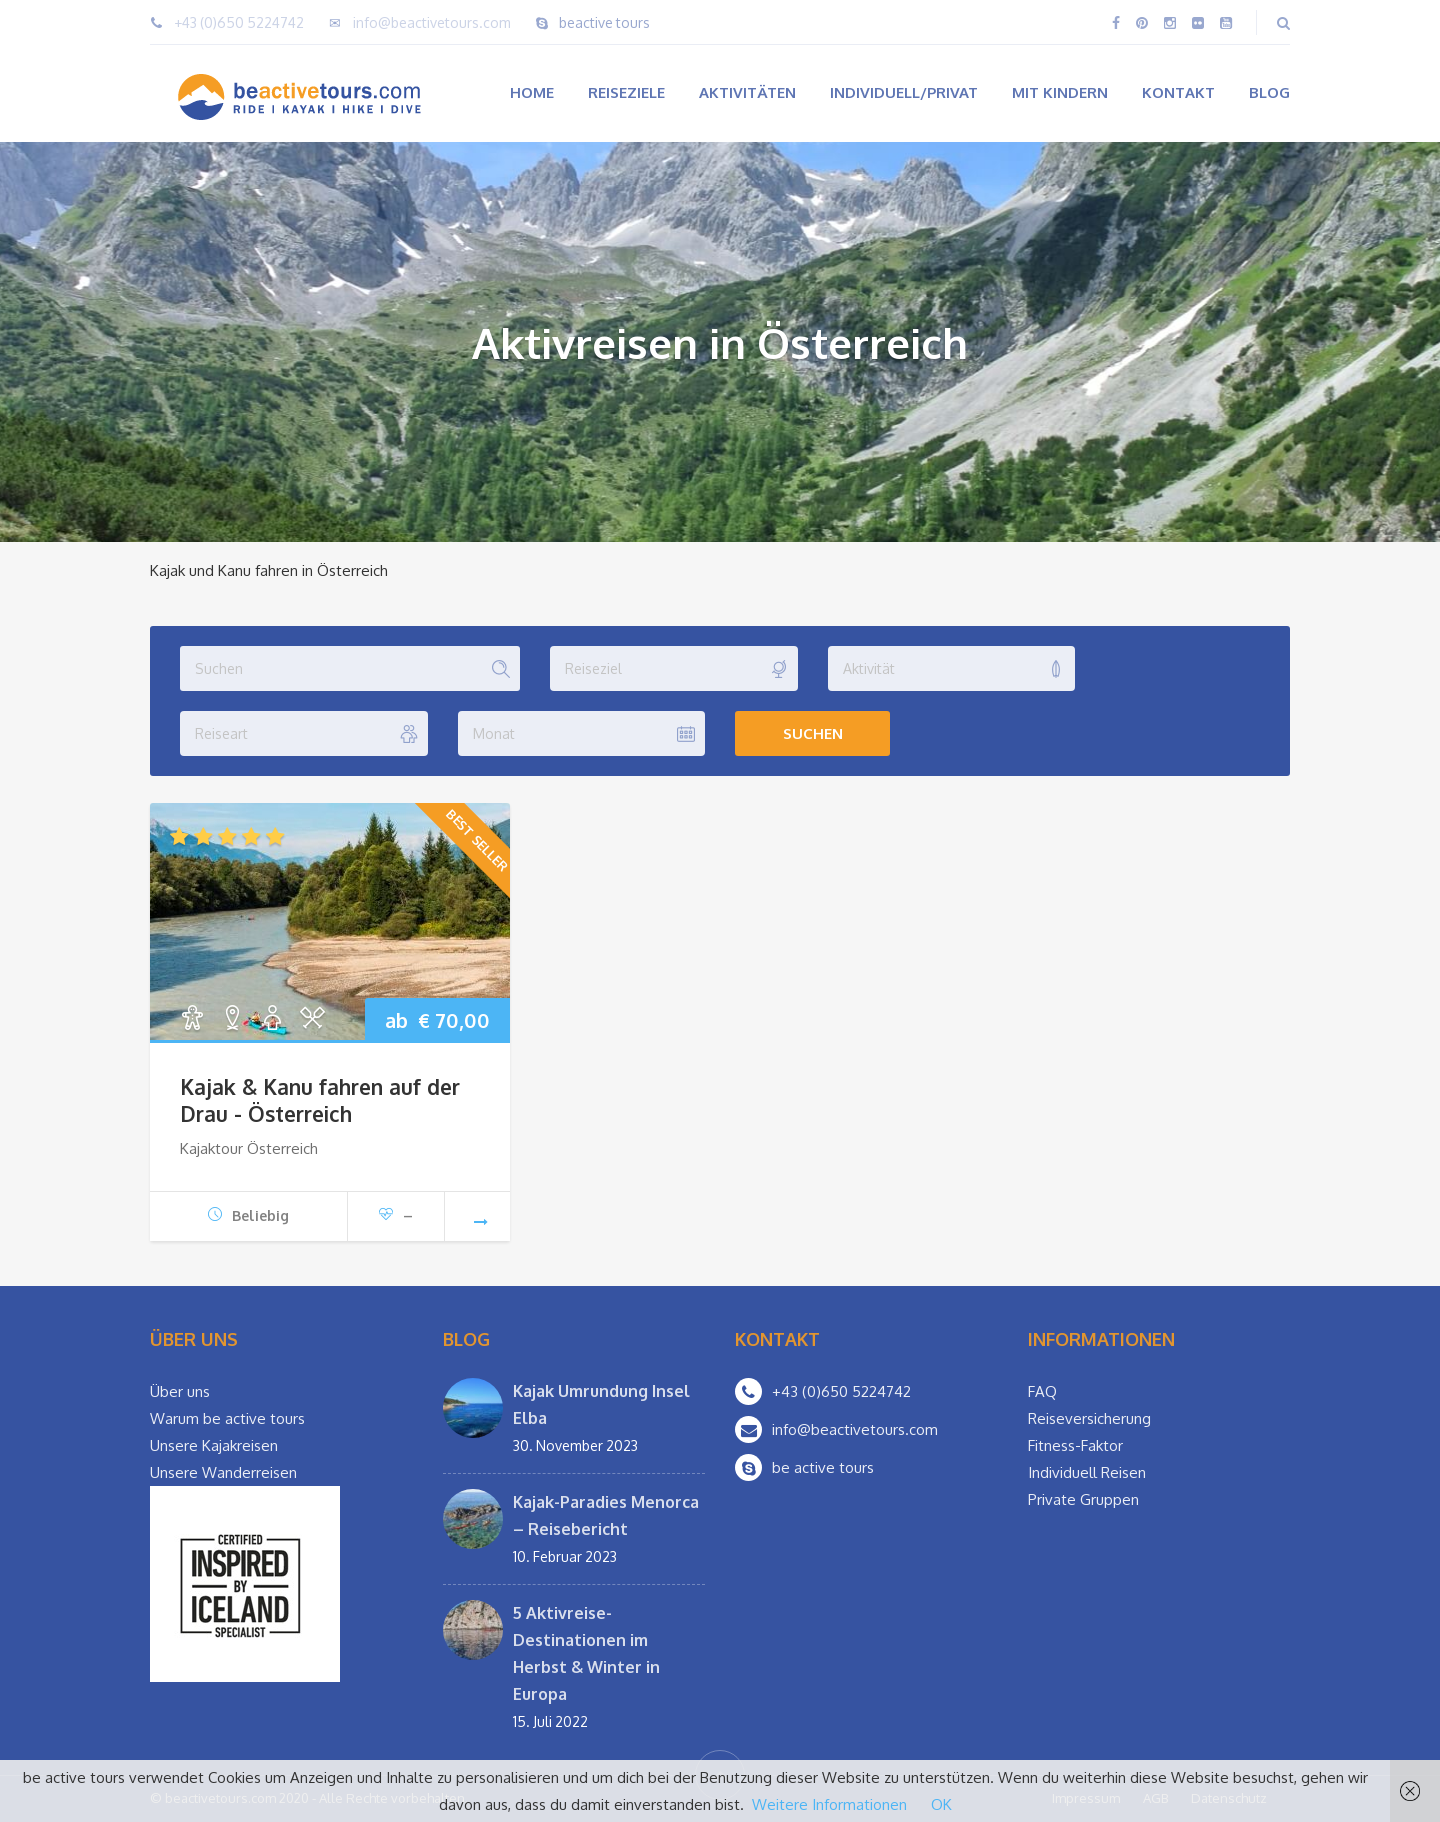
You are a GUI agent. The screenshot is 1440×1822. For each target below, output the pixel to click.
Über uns (180, 1391)
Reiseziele (626, 92)
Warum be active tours (227, 1418)
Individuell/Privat (904, 92)
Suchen (813, 733)
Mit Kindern (1060, 92)
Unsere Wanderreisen (223, 1472)
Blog (1269, 92)
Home (532, 92)
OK (941, 1804)
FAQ (1042, 1391)
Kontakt (1178, 92)
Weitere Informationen (829, 1804)
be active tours (823, 1467)
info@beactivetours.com (432, 22)
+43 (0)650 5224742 (239, 22)
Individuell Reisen (1087, 1472)
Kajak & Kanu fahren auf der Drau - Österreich (320, 1100)
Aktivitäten (747, 92)
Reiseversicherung (1089, 1418)
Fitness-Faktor (1075, 1445)
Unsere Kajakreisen (214, 1445)
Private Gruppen (1083, 1499)
